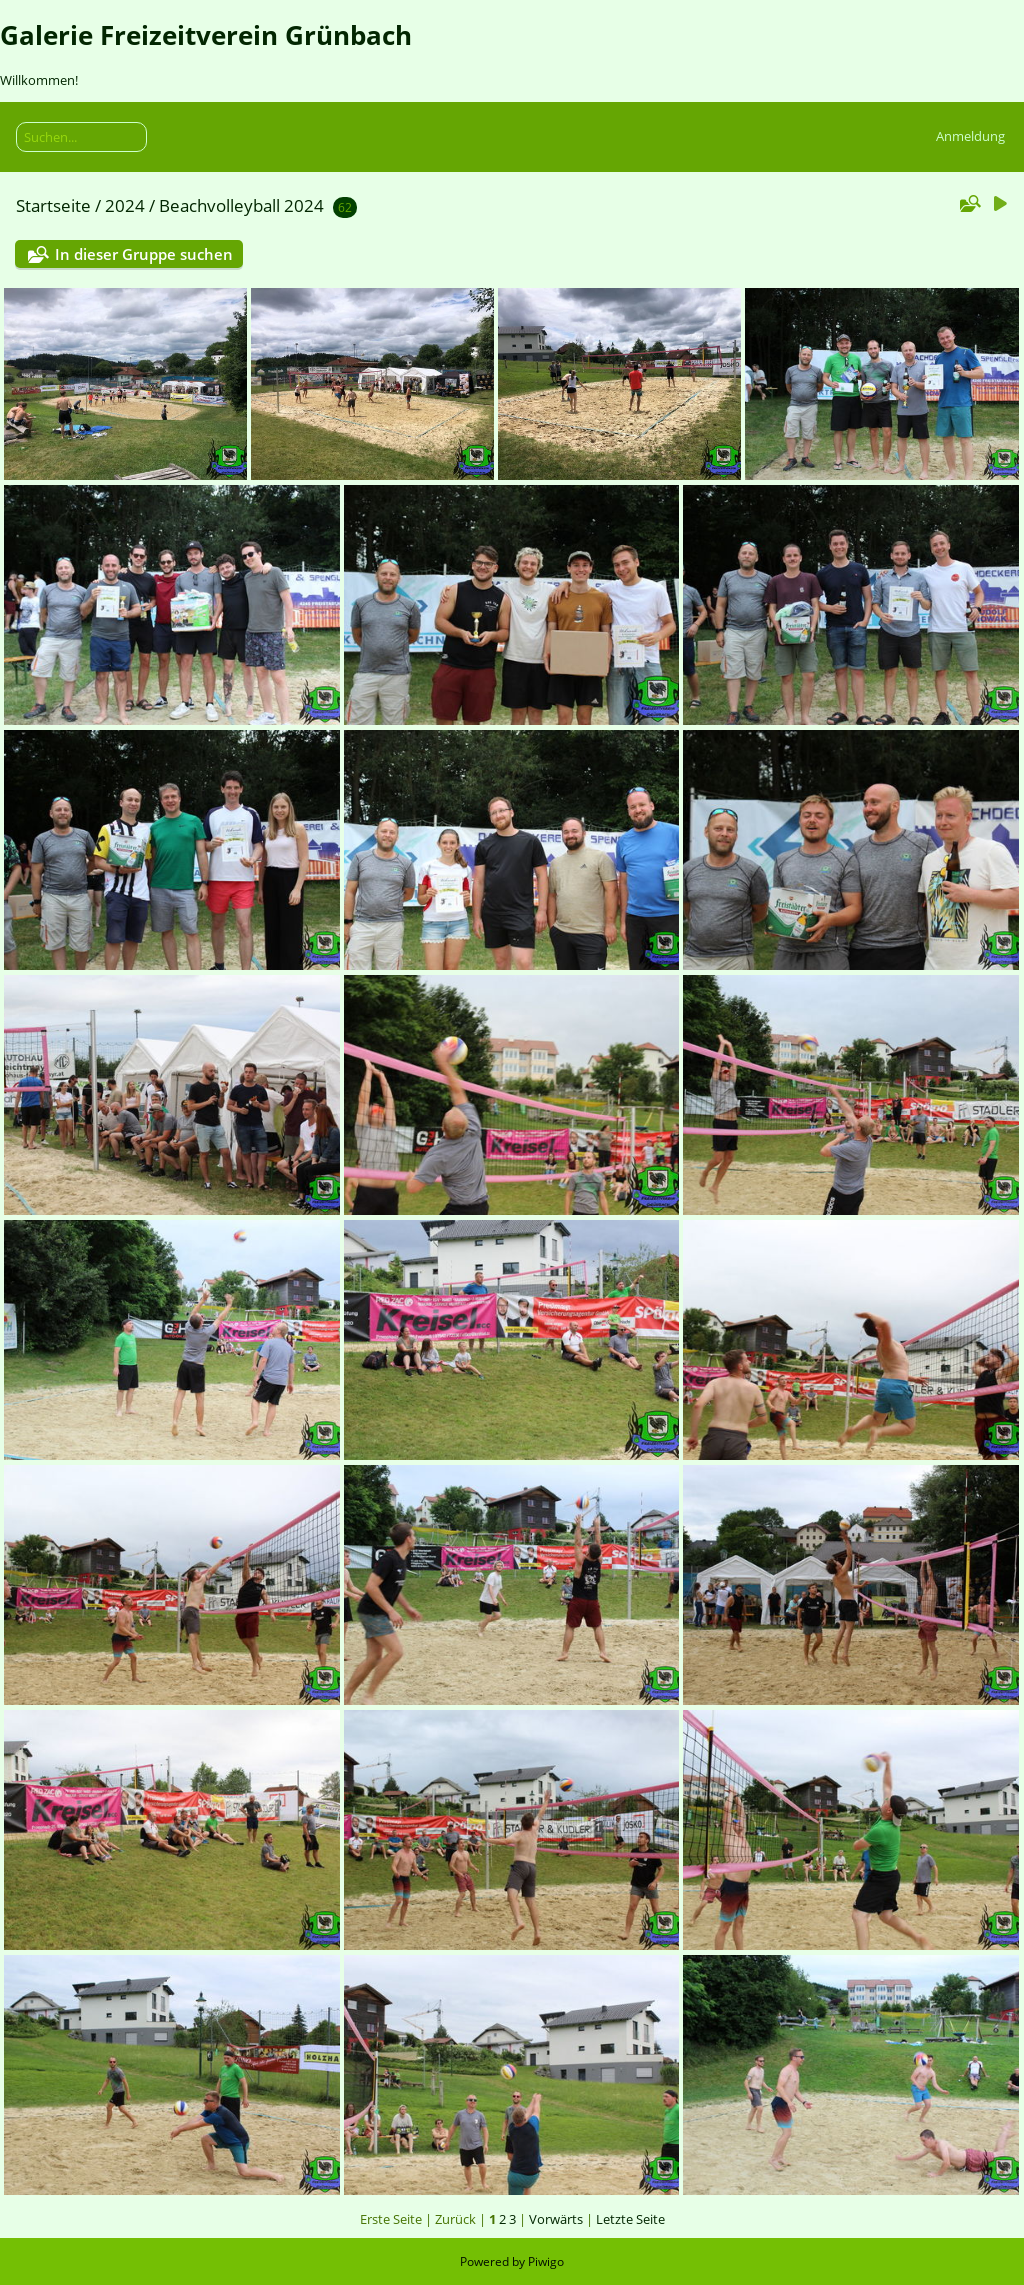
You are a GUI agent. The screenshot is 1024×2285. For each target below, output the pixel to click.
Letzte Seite (630, 2219)
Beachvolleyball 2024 (241, 205)
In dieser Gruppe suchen (144, 254)
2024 (125, 205)
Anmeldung (970, 136)
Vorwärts (556, 2219)
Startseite (53, 205)
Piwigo (546, 2261)
